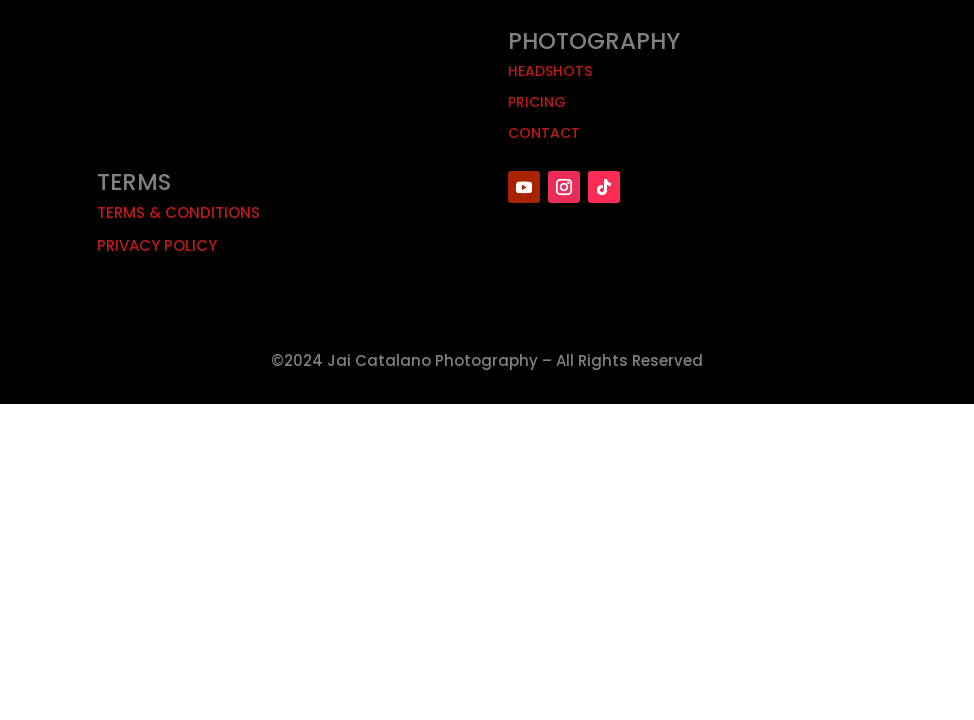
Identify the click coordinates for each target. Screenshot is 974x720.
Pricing (537, 102)
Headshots (550, 71)
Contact (544, 133)
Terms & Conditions (178, 212)
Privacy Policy (157, 245)
